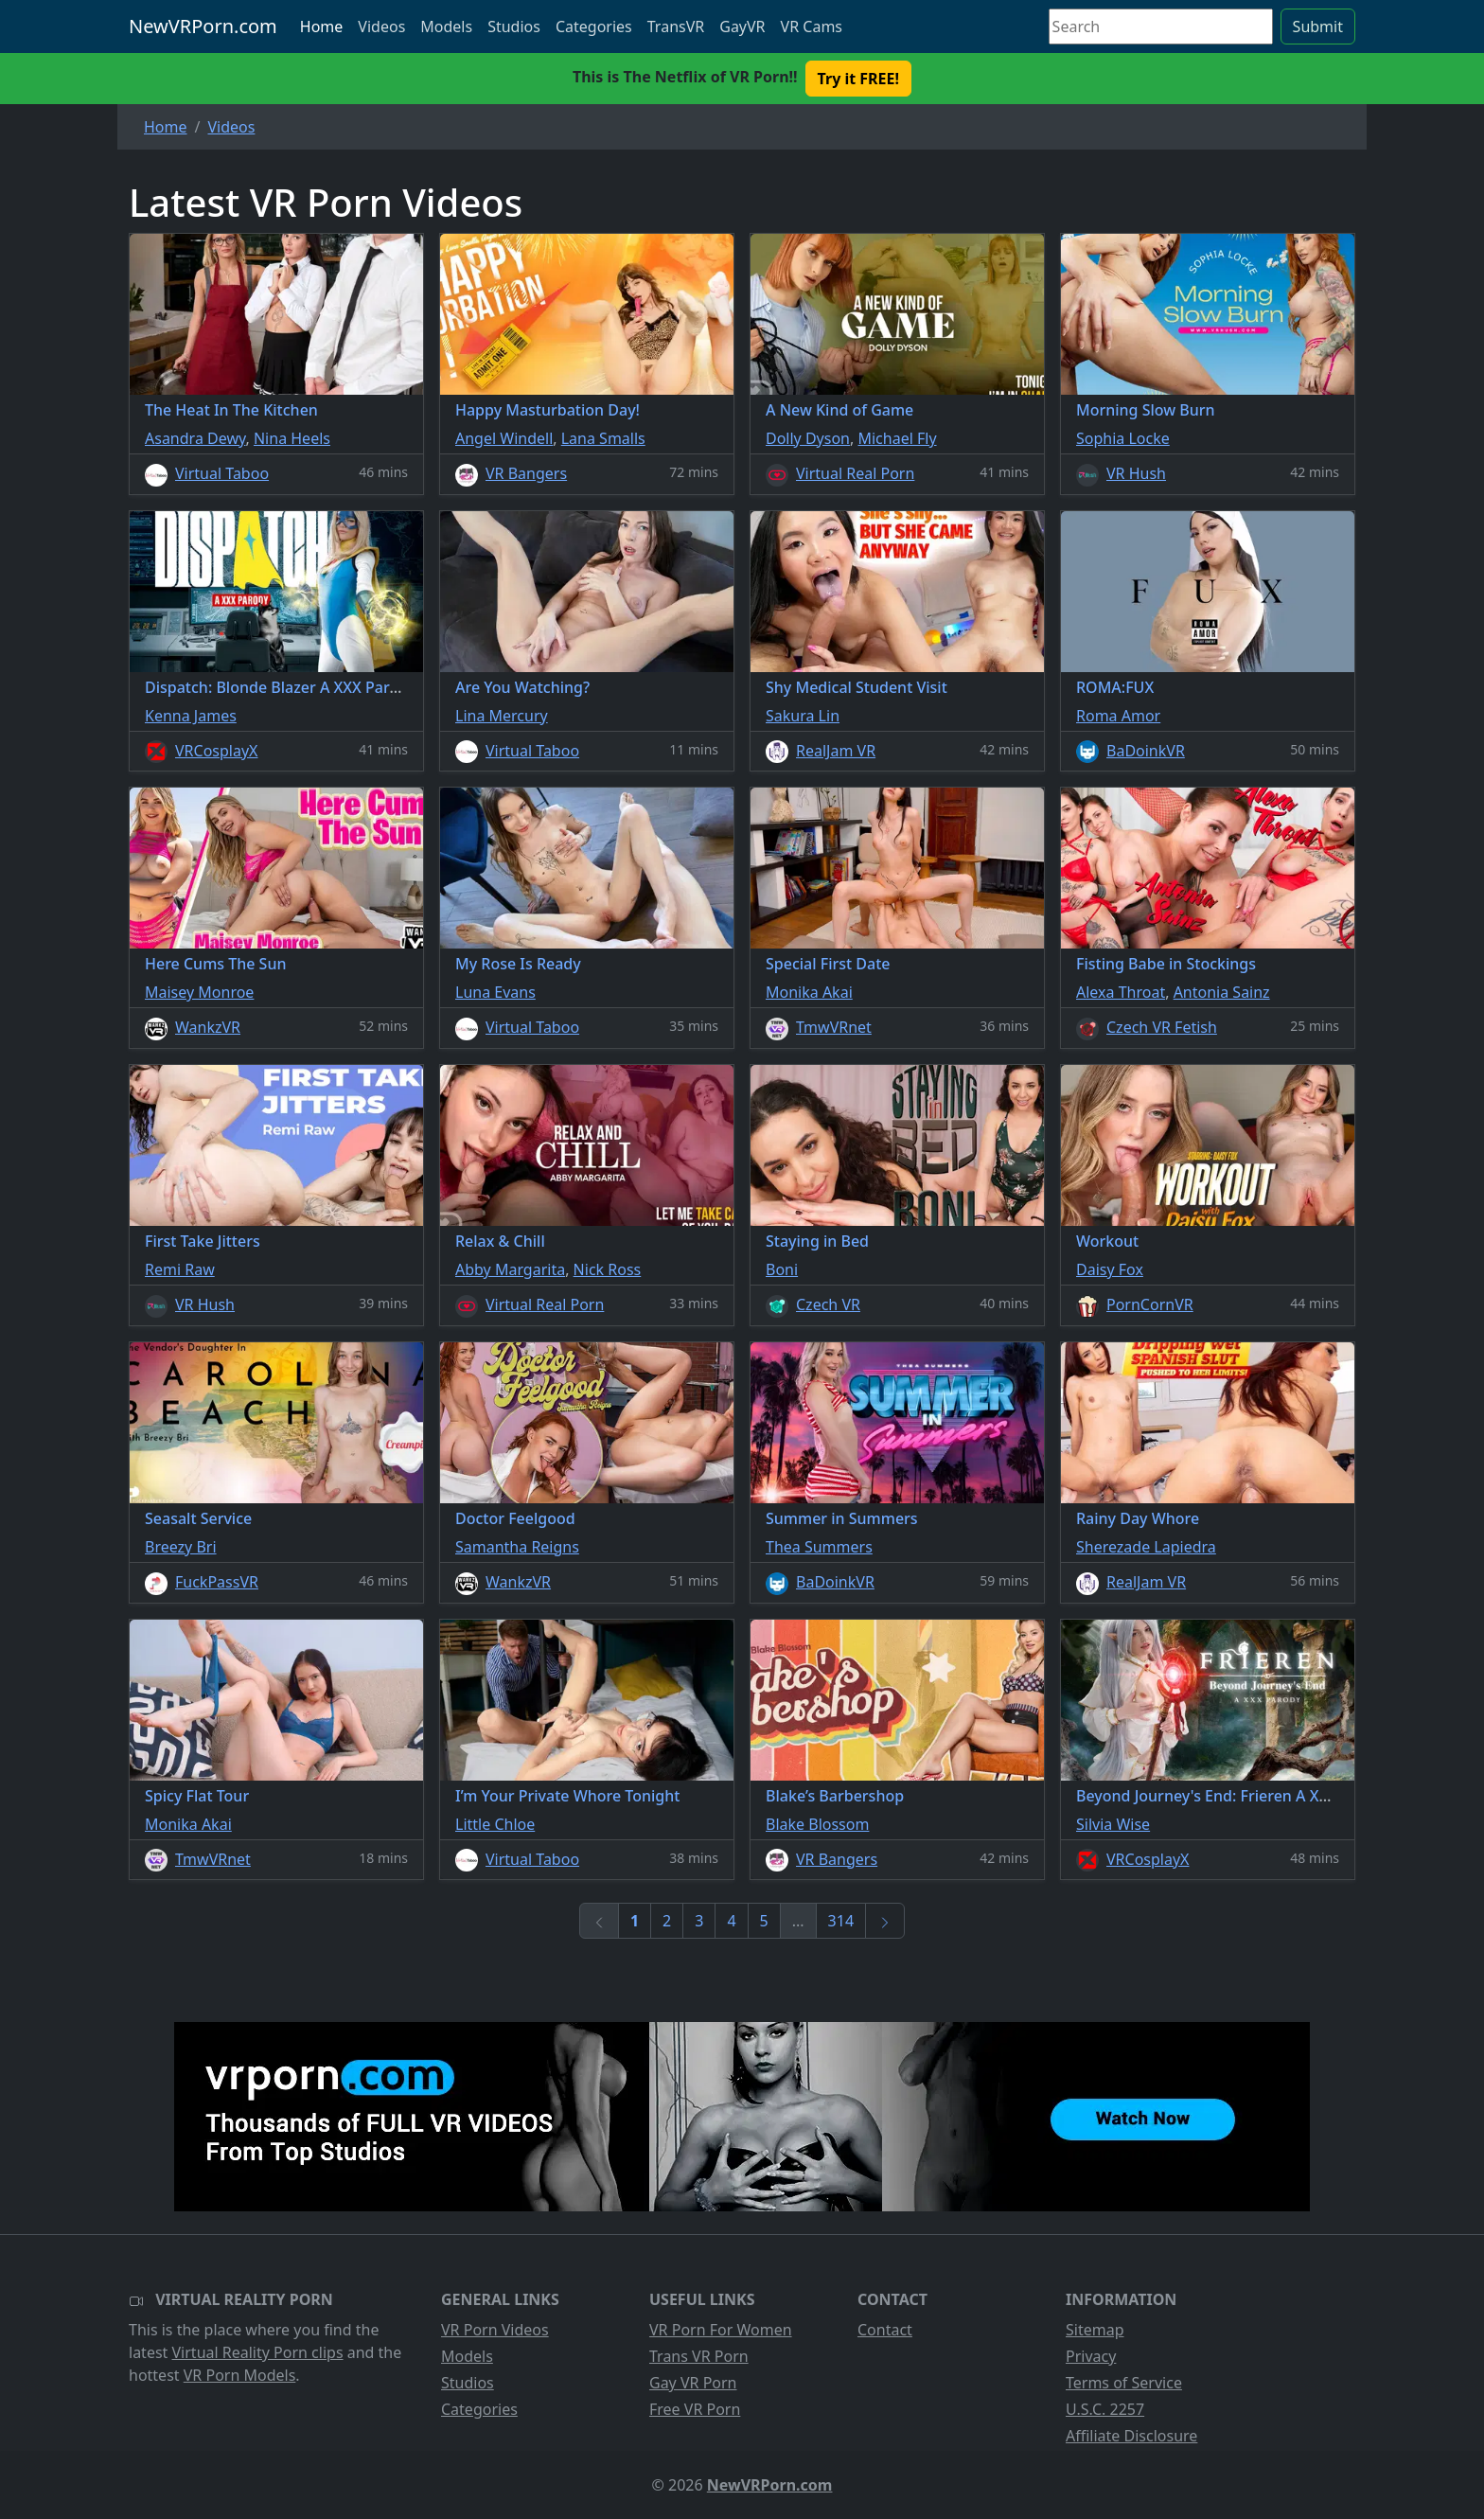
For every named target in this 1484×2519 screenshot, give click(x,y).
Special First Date (828, 963)
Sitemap (1095, 2329)
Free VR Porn (694, 2409)
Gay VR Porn (693, 2382)
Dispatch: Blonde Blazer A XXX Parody (280, 687)
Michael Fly (896, 438)
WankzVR (207, 1027)
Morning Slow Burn (1145, 409)
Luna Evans (495, 992)
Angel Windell (504, 438)
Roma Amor (1118, 715)
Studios (513, 26)
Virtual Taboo (222, 473)
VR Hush (1136, 473)
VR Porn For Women (720, 2329)
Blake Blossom (817, 1824)
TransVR (675, 26)
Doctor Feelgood (515, 1518)
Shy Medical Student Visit (856, 687)
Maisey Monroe (199, 992)
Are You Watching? (522, 687)
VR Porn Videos (495, 2329)
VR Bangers (526, 473)
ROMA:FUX (1115, 687)
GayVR (742, 26)
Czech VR (828, 1304)
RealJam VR (835, 750)
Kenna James (191, 715)
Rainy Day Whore (1137, 1518)
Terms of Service (1124, 2382)
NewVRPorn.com (203, 26)
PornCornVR (1149, 1304)
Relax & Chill (500, 1241)
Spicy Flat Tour (197, 1795)
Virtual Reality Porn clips (258, 2352)
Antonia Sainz (1222, 992)
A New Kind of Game (839, 409)
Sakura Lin (802, 715)
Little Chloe (495, 1824)
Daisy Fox (1109, 1269)
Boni (782, 1269)
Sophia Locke (1123, 438)
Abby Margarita (510, 1269)
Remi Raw (180, 1269)
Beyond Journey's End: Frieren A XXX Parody (1234, 1795)
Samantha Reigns (517, 1546)
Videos (381, 26)
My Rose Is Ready (518, 963)
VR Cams (811, 26)
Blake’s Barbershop (835, 1795)
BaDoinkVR (1145, 750)
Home (322, 26)
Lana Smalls (603, 438)
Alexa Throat (1120, 992)
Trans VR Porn (699, 2356)
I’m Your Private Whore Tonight (567, 1795)
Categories (594, 26)
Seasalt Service (198, 1518)
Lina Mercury (501, 715)
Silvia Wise (1113, 1824)
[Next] (885, 1921)
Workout (1107, 1241)
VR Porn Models (240, 2375)
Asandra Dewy (195, 438)
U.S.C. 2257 (1105, 2409)
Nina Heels (292, 438)
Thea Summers (819, 1546)
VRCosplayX (216, 750)
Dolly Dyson (808, 438)
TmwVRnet (834, 1027)
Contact (884, 2329)
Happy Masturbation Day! (547, 409)
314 (841, 1920)
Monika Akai (809, 992)
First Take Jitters (202, 1241)
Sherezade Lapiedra (1146, 1546)
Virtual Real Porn (855, 473)
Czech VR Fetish (1161, 1027)
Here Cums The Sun (215, 963)
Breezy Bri (181, 1546)
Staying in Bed (817, 1241)
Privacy (1091, 2356)
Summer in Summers (842, 1518)
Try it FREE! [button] (858, 78)
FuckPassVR (216, 1581)
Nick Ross (608, 1269)
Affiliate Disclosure (1131, 2435)
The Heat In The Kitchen (231, 409)
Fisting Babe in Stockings (1166, 963)
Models (446, 26)
